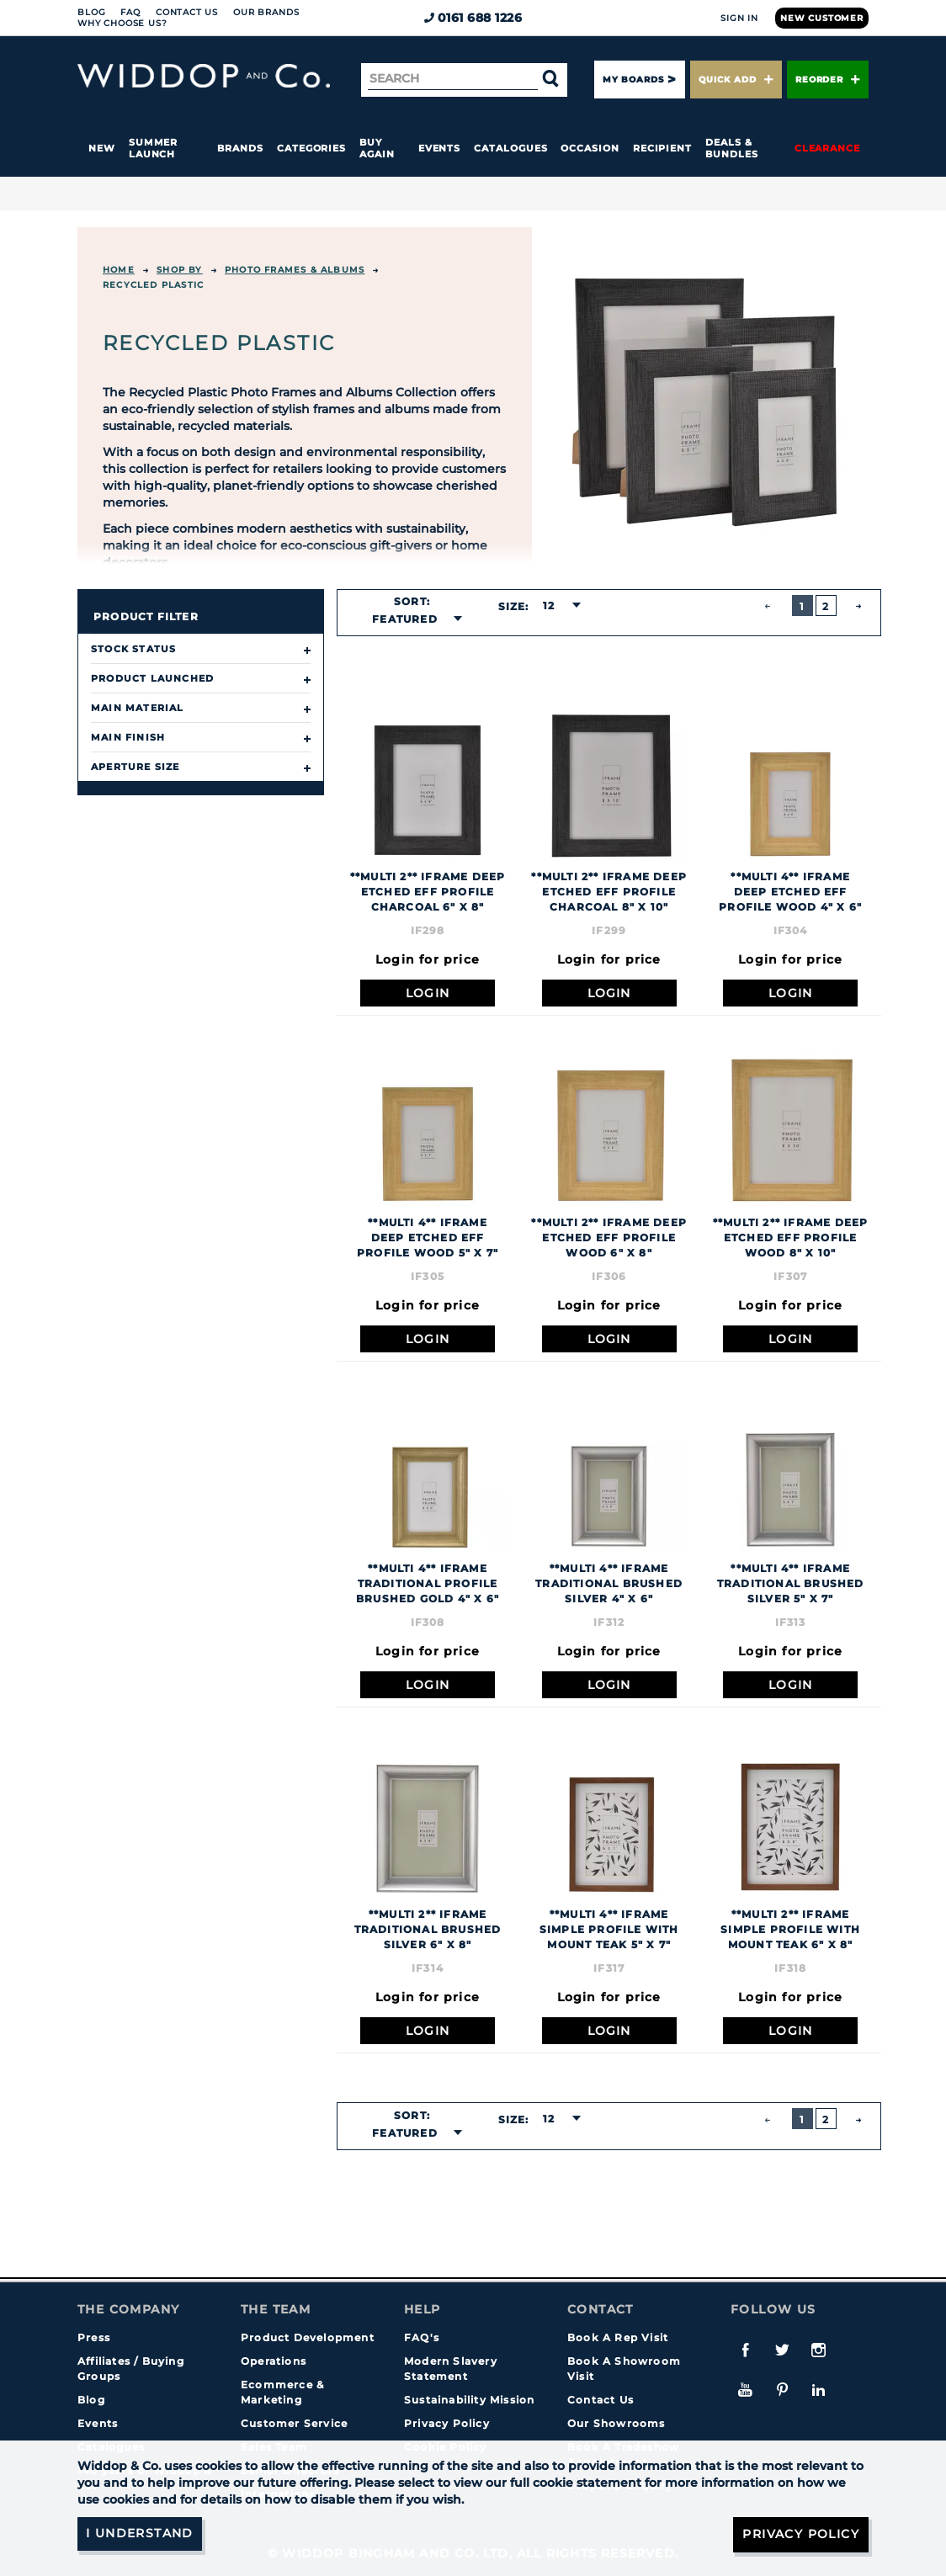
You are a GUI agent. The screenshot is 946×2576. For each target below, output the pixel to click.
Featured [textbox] (405, 619)
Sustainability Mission (469, 2399)
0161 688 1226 (473, 18)
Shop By (179, 269)
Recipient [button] (662, 148)
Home (119, 269)
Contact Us (187, 12)
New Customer (822, 18)
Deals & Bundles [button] (731, 148)
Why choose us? (122, 23)
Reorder (827, 79)
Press (93, 2337)
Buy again (377, 148)
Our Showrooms (616, 2423)
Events (439, 148)
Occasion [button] (590, 148)
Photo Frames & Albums (294, 269)
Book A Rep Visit (617, 2337)
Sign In (739, 18)
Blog (91, 12)
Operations (273, 2361)
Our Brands (266, 12)
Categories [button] (311, 148)
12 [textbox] (549, 605)
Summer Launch (153, 148)
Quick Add (736, 79)
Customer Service (294, 2423)
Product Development (308, 2337)
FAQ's (421, 2337)
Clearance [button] (827, 148)
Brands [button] (240, 148)
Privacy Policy (447, 2423)
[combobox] (412, 619)
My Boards (633, 79)
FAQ (130, 12)
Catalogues (510, 148)
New (101, 148)
